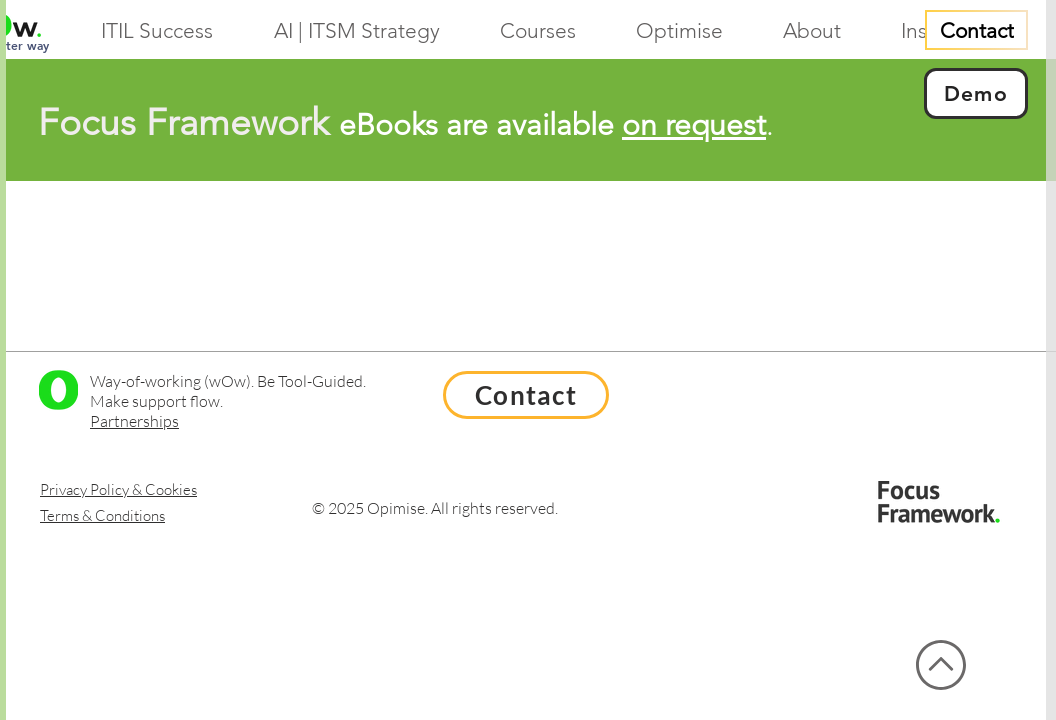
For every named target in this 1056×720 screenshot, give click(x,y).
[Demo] (976, 93)
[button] (553, 31)
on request (694, 125)
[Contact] (976, 30)
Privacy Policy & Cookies (118, 489)
